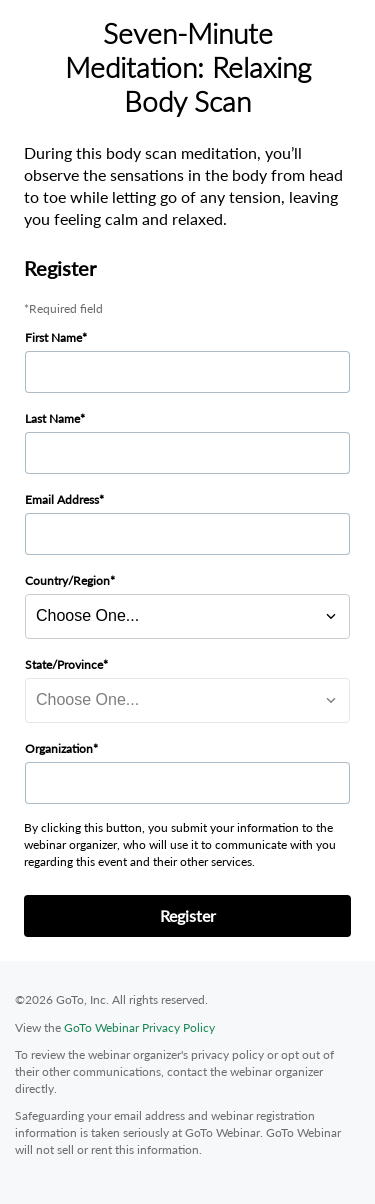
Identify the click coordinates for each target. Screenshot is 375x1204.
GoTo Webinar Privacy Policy (139, 1027)
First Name (53, 337)
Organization (59, 748)
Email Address (62, 499)
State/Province (64, 664)
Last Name (52, 418)
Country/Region (67, 580)
